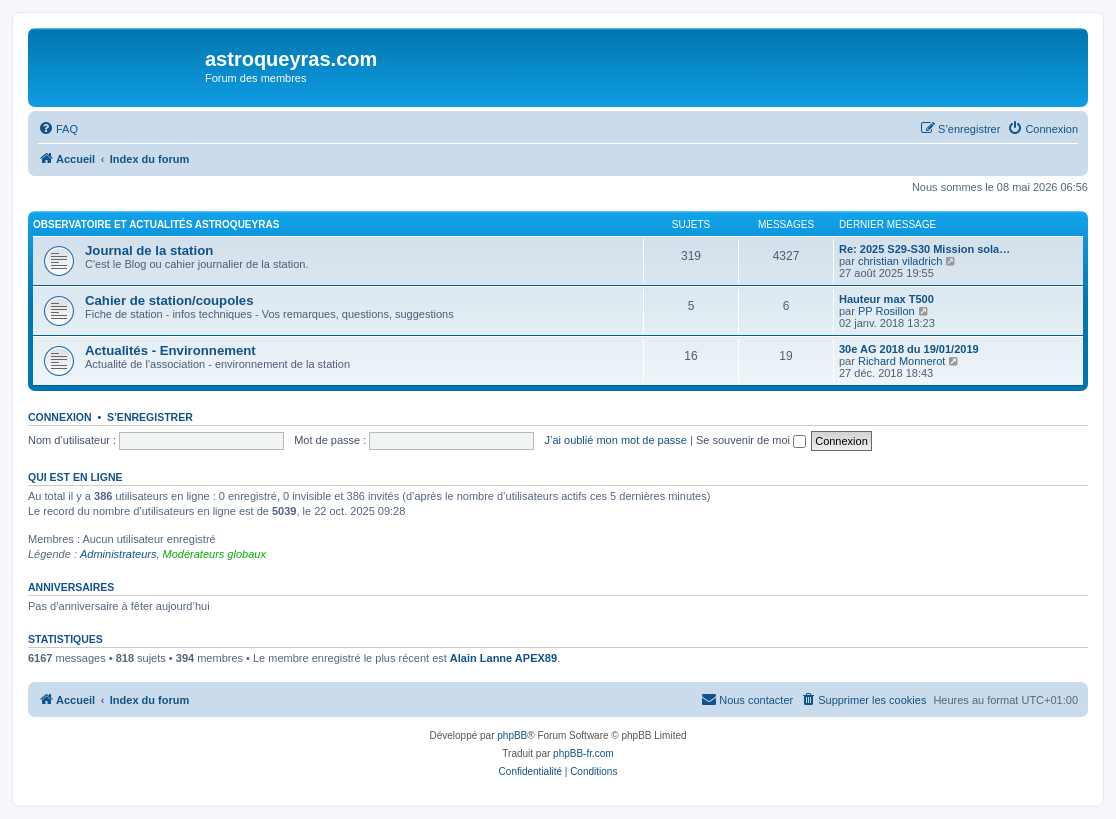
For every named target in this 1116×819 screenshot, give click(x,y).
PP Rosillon (886, 311)
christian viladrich (900, 261)
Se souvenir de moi (751, 440)
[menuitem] (58, 129)
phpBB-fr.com (583, 753)
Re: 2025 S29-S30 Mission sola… (924, 249)
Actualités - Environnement (170, 350)
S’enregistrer (150, 417)
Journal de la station (149, 250)
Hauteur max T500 (886, 299)
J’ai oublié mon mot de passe (615, 440)
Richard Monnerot (901, 361)
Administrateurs (118, 554)
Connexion (60, 417)
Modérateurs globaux (214, 554)
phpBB (512, 735)
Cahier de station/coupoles (169, 300)
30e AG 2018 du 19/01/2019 (909, 349)
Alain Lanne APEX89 (503, 658)
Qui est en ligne (75, 477)
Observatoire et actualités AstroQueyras (156, 224)
